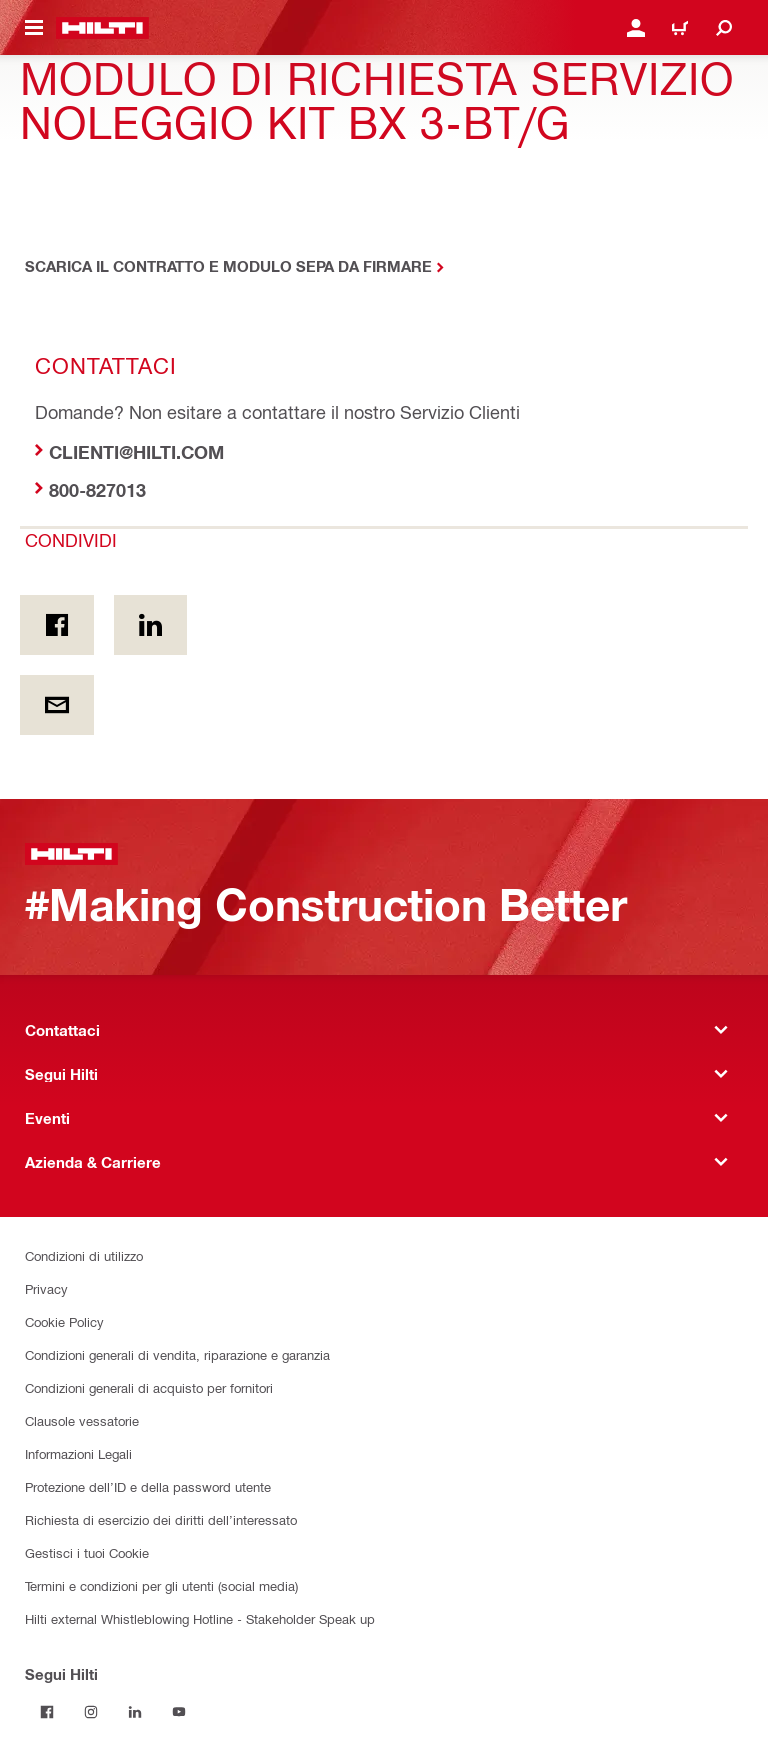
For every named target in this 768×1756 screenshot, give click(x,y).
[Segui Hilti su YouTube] (179, 1712)
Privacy (46, 1288)
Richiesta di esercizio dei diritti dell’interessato (161, 1519)
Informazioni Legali (78, 1453)
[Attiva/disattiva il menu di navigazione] (34, 28)
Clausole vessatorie (82, 1420)
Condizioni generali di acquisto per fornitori (149, 1387)
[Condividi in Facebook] (57, 625)
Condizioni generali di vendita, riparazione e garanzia (177, 1354)
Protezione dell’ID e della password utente (148, 1486)
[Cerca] (724, 28)
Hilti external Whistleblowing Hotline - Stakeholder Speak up (200, 1618)
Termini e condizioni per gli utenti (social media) (161, 1585)
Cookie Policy (64, 1321)
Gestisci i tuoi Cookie (87, 1552)
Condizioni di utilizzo (84, 1255)
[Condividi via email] (57, 705)
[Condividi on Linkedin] (151, 625)
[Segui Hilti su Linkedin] (135, 1712)
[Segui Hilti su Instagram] (91, 1712)
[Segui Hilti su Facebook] (47, 1712)
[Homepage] (102, 28)
